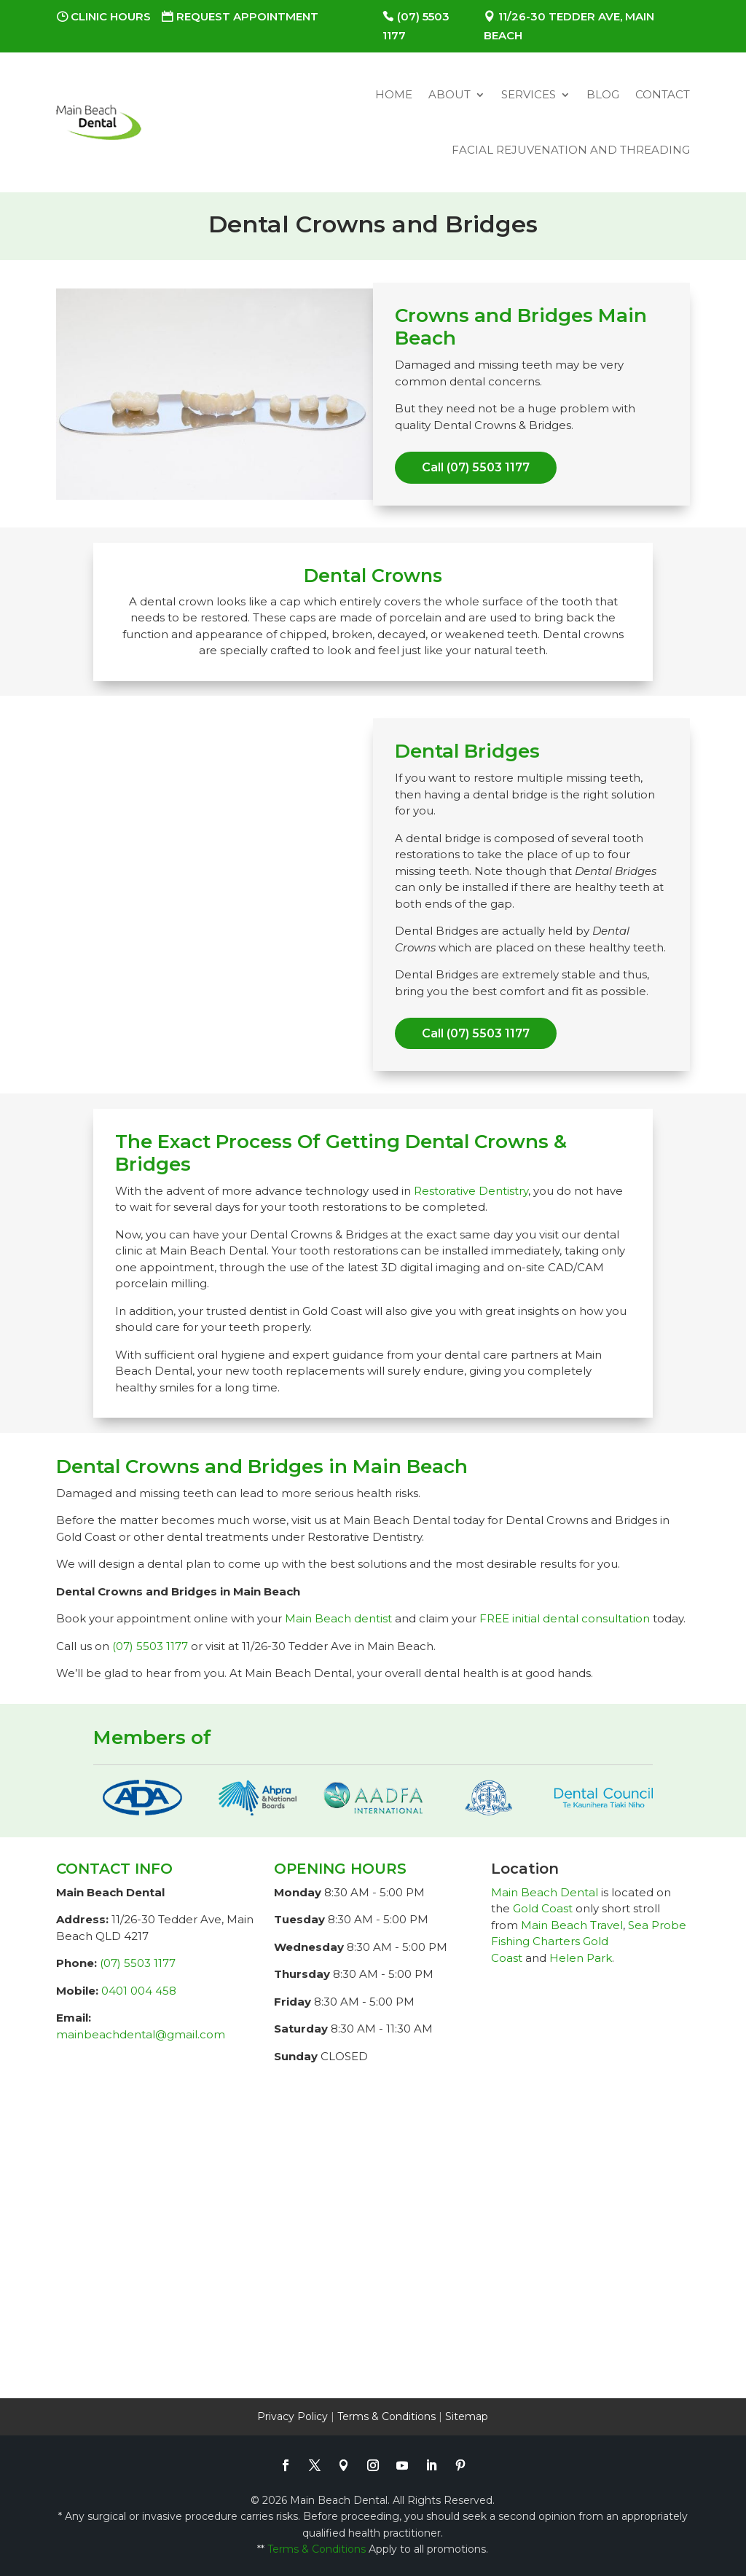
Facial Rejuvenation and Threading (571, 150)
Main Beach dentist (338, 1618)
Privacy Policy (292, 2416)
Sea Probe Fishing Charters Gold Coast (588, 1941)
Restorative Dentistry (471, 1191)
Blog (602, 94)
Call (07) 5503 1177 (476, 467)
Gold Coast (543, 1908)
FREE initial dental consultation (564, 1618)
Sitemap (466, 2416)
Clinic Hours (111, 16)
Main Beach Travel (572, 1925)
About (449, 94)
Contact (662, 94)
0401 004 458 (138, 1991)
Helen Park (580, 1958)
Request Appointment (247, 16)
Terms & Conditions (386, 2416)
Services (528, 94)
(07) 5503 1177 (150, 1646)
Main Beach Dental (544, 1892)
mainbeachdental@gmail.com (140, 2034)
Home (393, 94)
